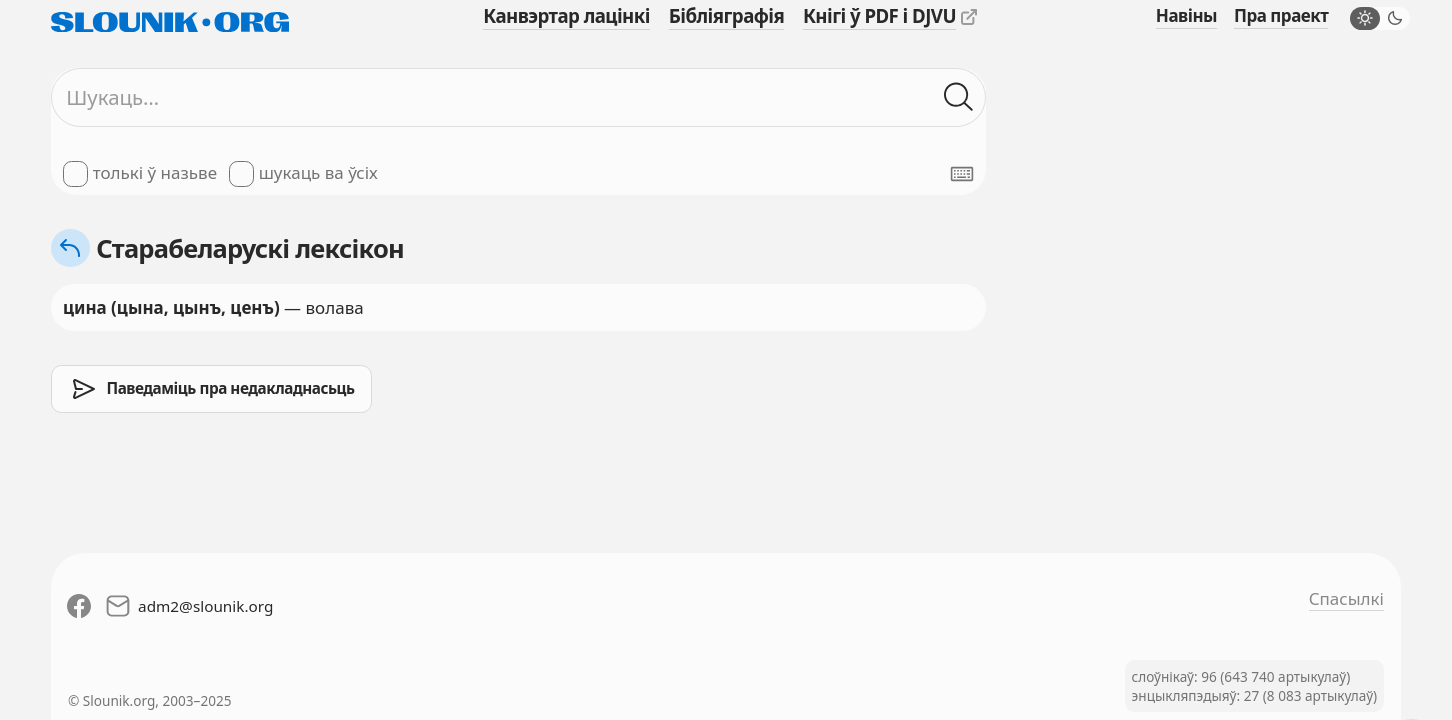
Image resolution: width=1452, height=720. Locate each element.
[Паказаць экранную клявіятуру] (962, 174)
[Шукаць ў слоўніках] (959, 98)
